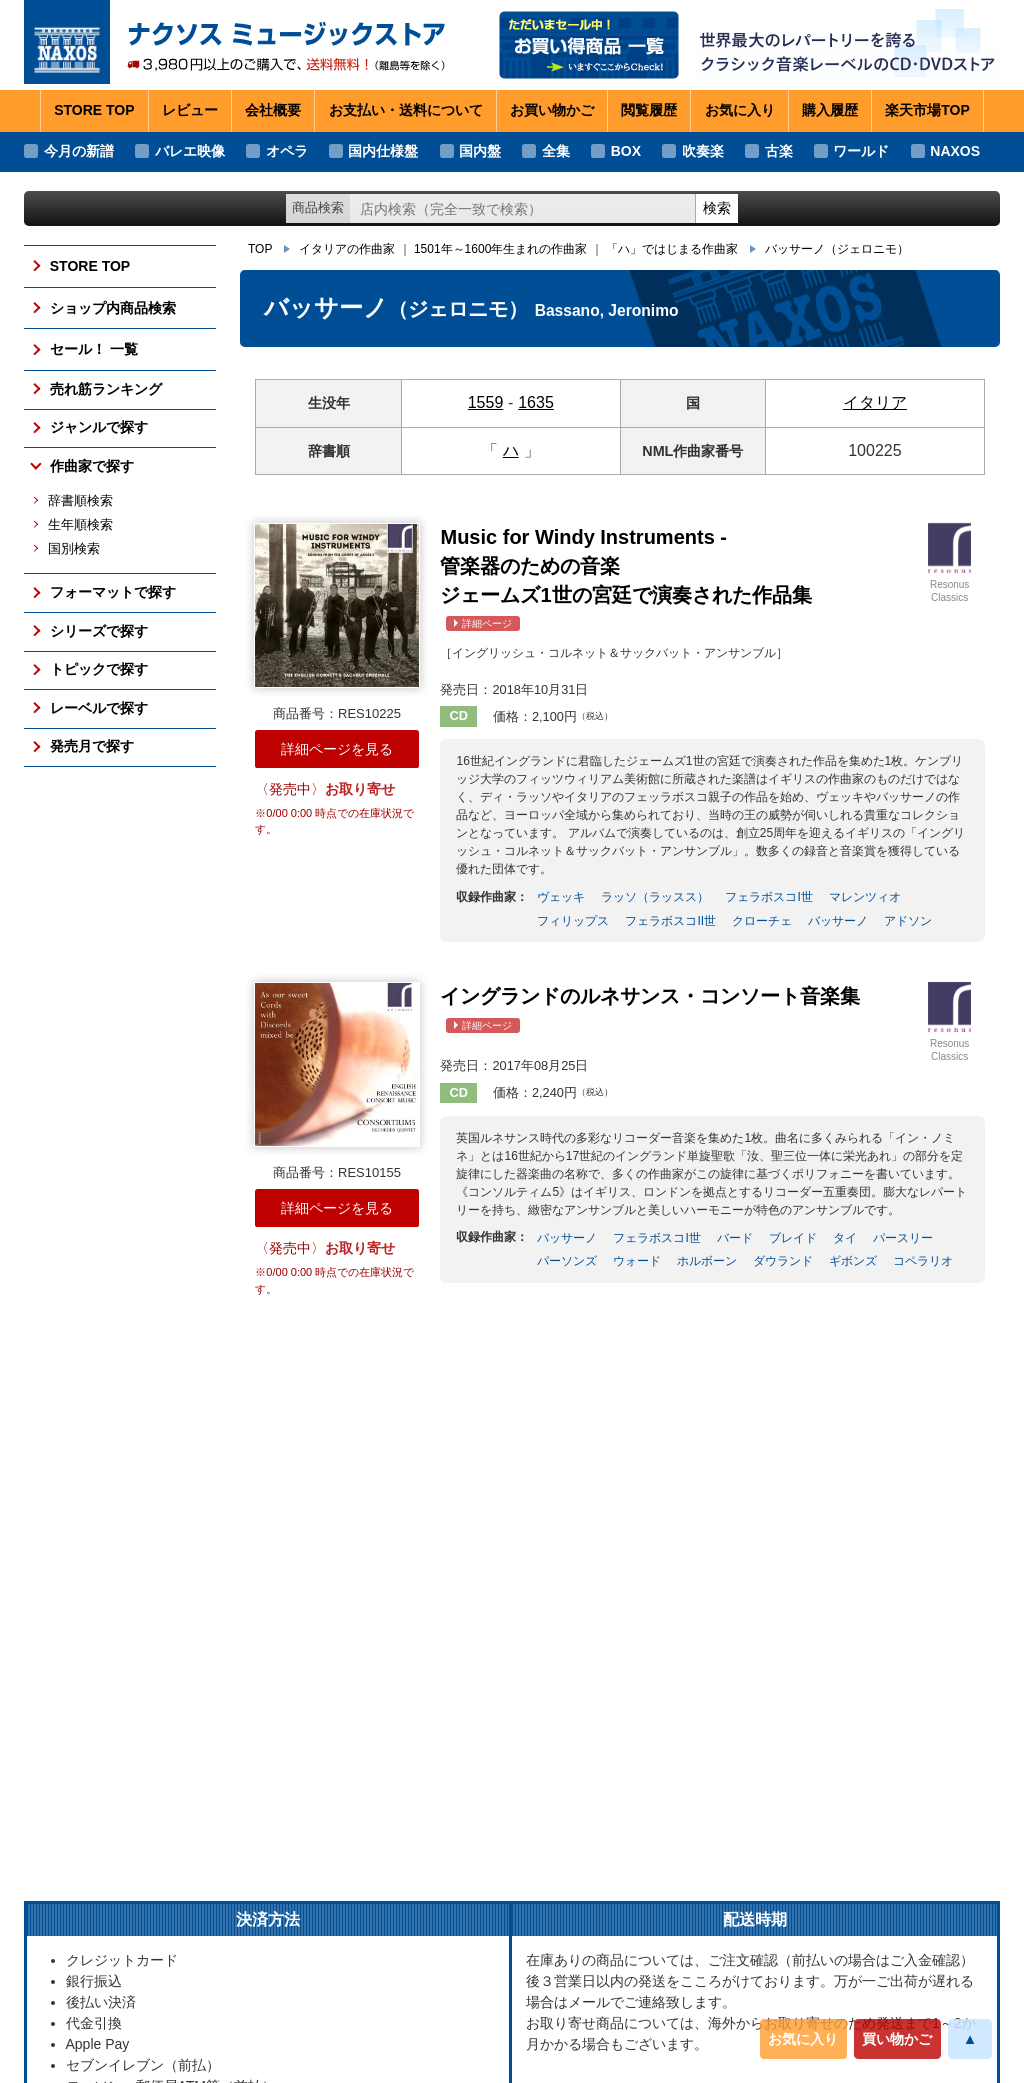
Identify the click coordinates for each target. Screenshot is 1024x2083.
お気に (740, 111)
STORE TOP (94, 110)
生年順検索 (80, 525)
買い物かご (897, 2039)
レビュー (190, 110)
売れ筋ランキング (106, 389)
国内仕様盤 (383, 151)
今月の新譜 (79, 151)
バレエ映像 (190, 151)
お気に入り (803, 2039)
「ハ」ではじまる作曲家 (672, 249)
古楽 (779, 151)
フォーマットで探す (113, 592)
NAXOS (955, 151)
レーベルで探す (99, 708)
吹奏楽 (703, 151)
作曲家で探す (92, 466)
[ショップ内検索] (523, 208)
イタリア (875, 402)
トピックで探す (99, 669)
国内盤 (480, 151)
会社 (273, 111)
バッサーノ (837, 249)
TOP (260, 249)
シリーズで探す (99, 631)
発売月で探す (92, 746)
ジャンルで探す (99, 427)
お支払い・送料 (406, 111)
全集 (556, 151)
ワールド (861, 151)
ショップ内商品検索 (113, 308)
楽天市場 (927, 111)
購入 (830, 111)
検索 (717, 208)
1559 (486, 402)
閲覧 (649, 111)
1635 (536, 402)
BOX (626, 151)
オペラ (287, 151)
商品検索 (318, 207)
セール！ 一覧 (94, 349)
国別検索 (74, 549)
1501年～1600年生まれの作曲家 (500, 249)
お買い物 (552, 111)
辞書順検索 (80, 501)
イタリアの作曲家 (347, 249)
